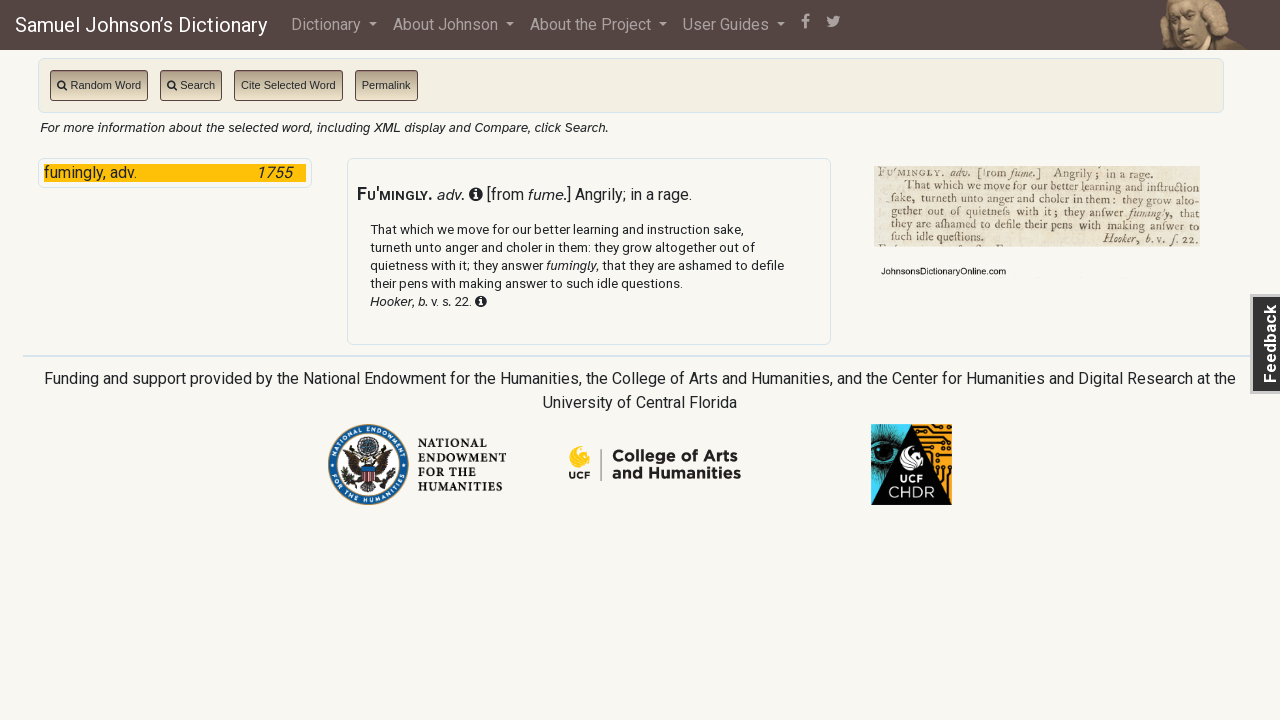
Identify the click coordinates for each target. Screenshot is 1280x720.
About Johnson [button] (447, 24)
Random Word (99, 85)
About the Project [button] (592, 24)
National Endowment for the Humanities (441, 378)
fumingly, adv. (174, 173)
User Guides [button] (728, 24)
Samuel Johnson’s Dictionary (141, 25)
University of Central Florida (640, 402)
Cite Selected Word (288, 85)
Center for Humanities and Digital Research (1042, 378)
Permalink (386, 85)
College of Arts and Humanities (721, 378)
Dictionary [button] (328, 24)
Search (191, 85)
